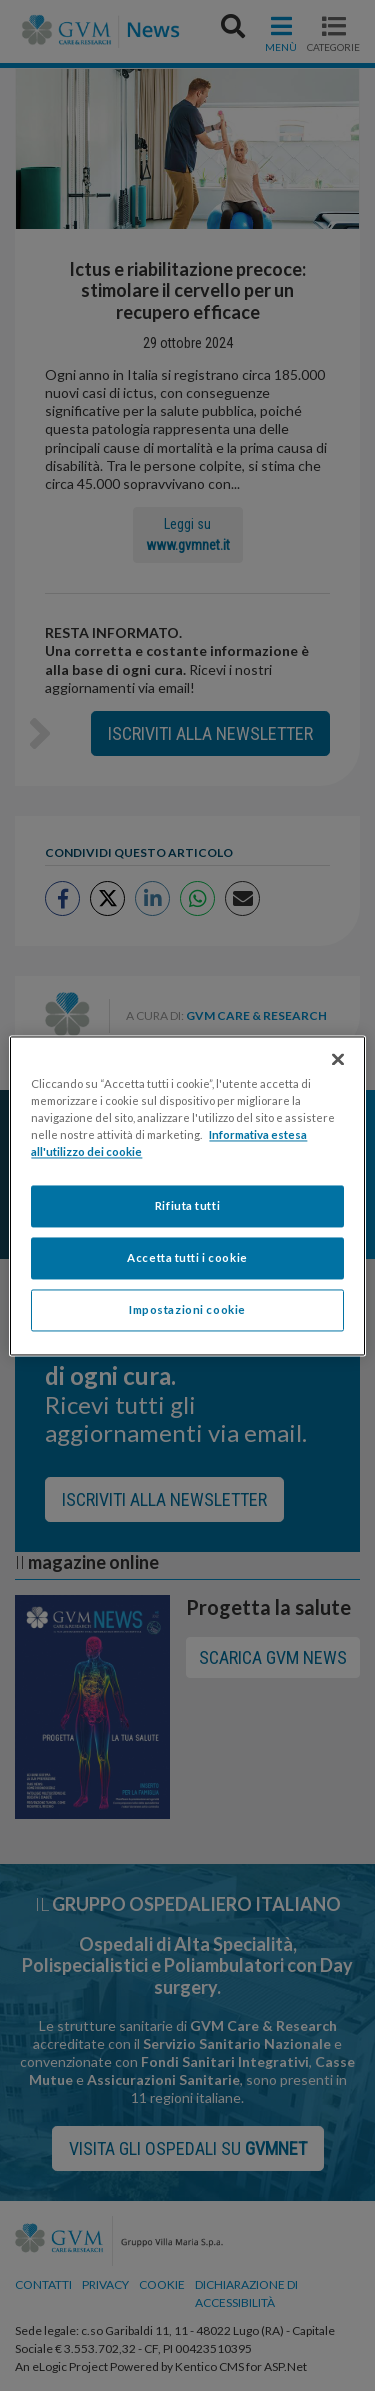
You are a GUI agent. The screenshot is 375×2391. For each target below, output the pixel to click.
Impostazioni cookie (187, 1309)
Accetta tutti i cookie (187, 1257)
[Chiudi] (338, 1059)
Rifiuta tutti (187, 1205)
